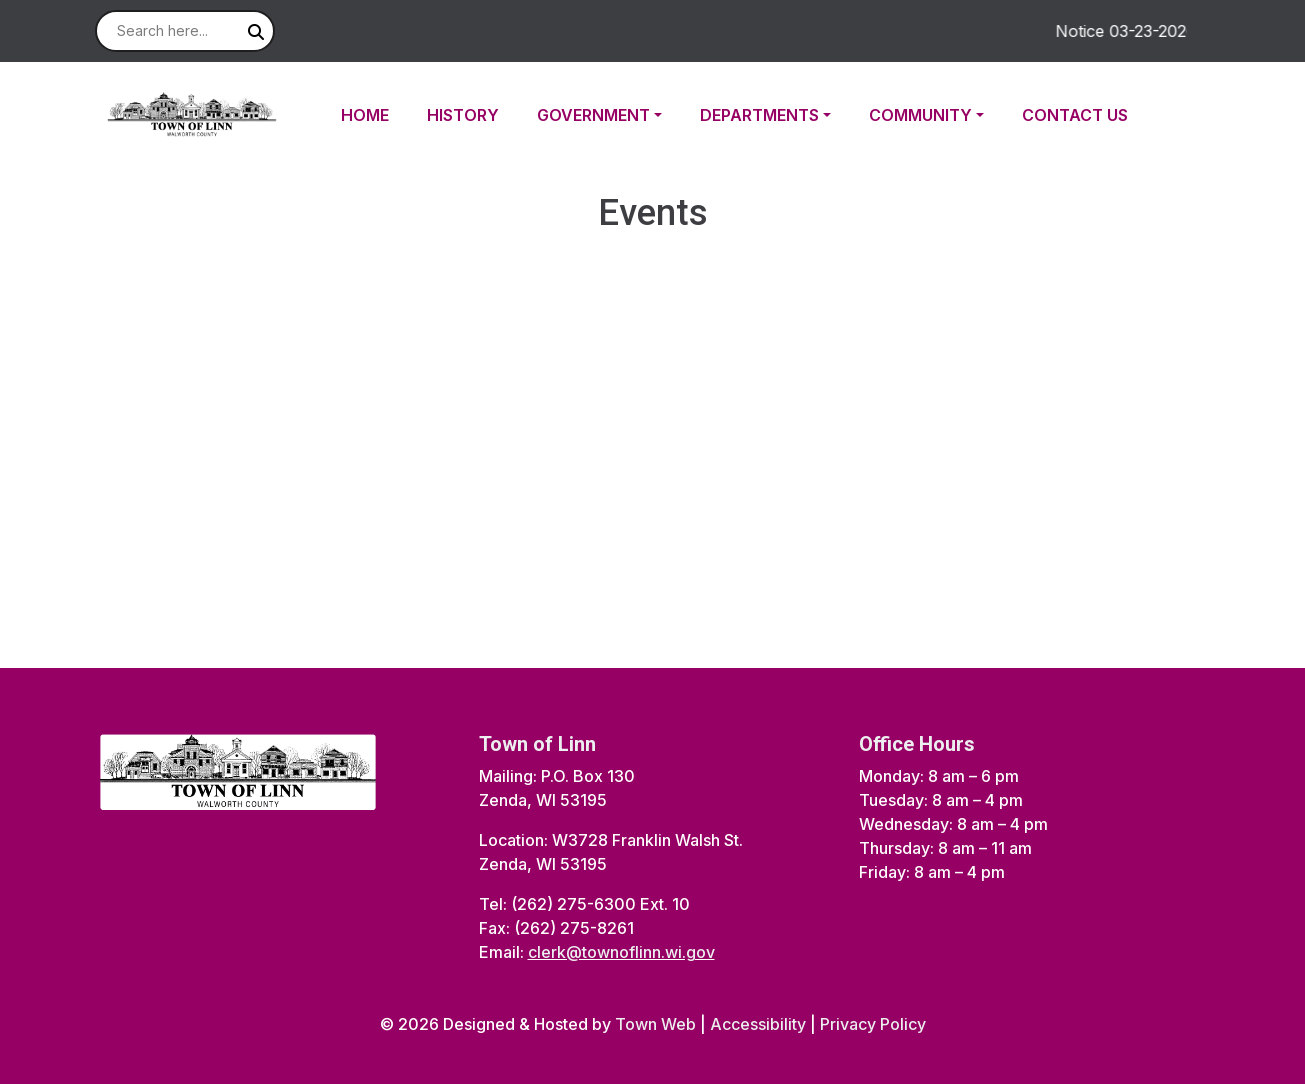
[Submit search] (256, 32)
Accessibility (758, 1024)
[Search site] (185, 31)
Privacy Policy (873, 1024)
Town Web (655, 1024)
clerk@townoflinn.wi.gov (621, 952)
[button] (610, 115)
